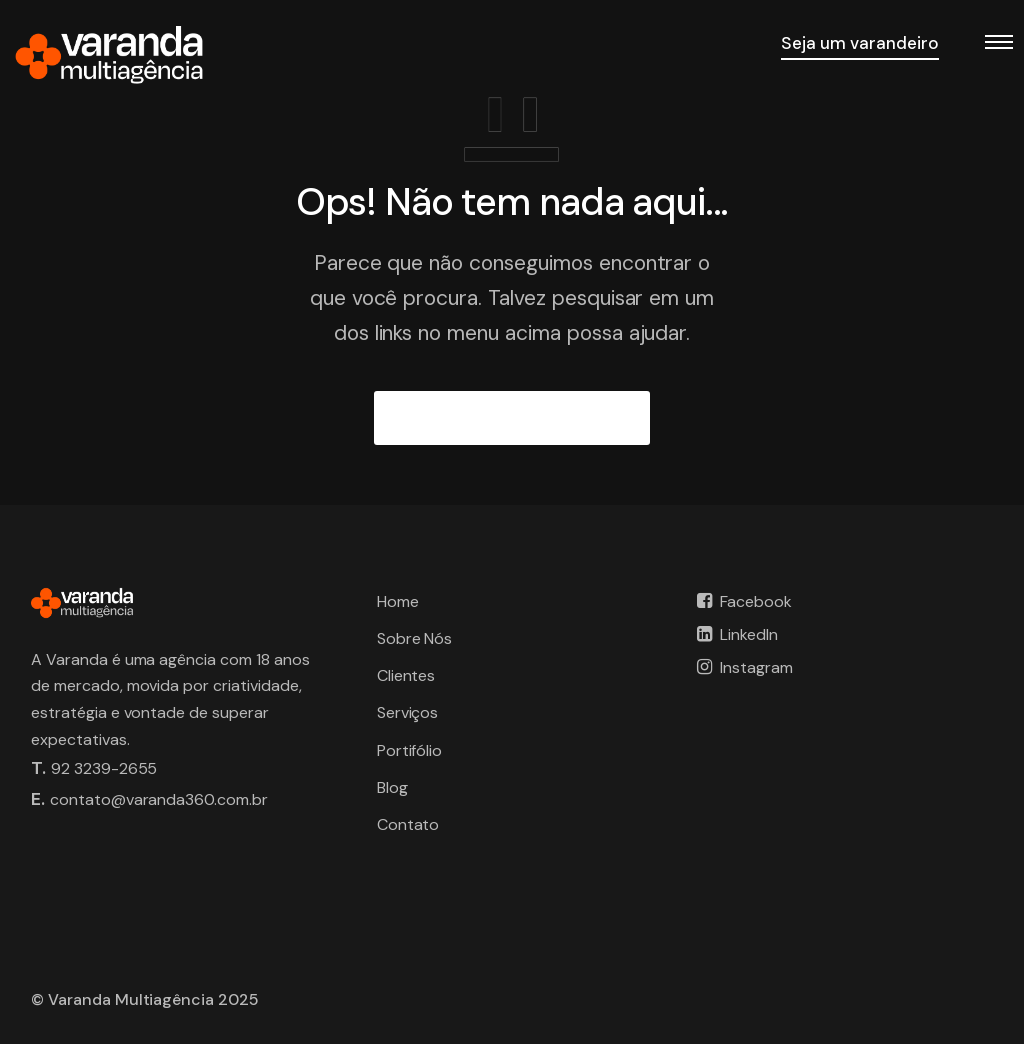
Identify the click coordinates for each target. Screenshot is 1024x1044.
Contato (408, 824)
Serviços (408, 712)
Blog (392, 787)
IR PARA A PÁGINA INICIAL (512, 418)
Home (398, 601)
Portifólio (410, 750)
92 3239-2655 (104, 768)
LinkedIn (749, 634)
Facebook (756, 601)
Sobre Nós (415, 638)
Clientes (406, 675)
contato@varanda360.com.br (159, 799)
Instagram (756, 667)
